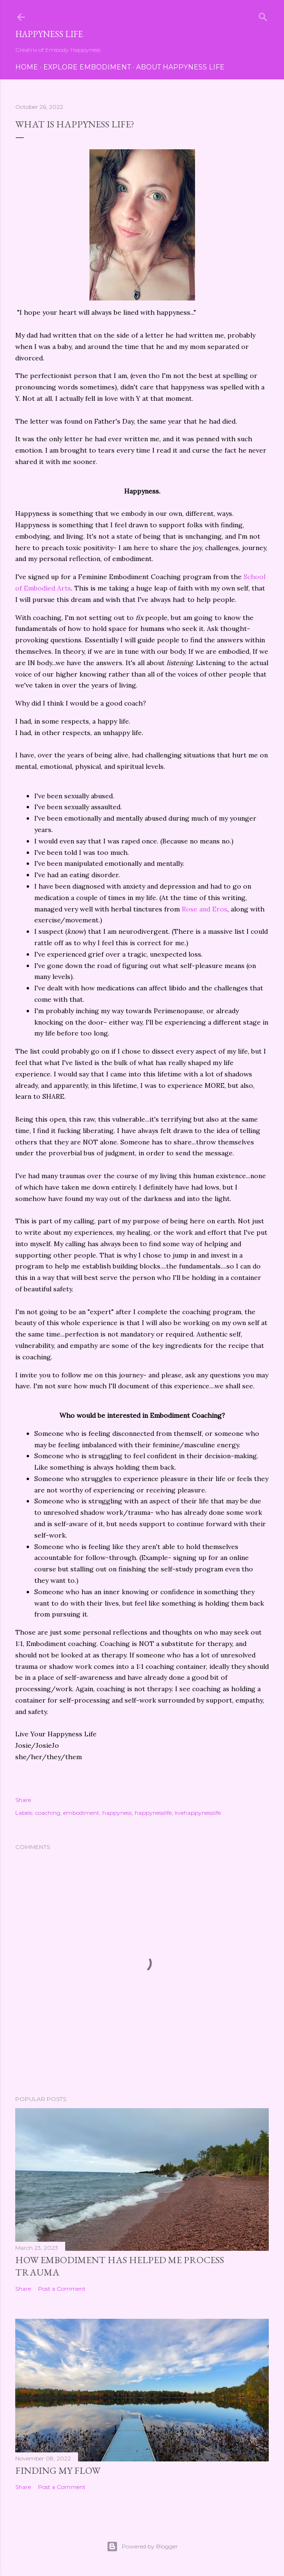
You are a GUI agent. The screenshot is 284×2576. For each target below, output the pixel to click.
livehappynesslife (198, 1812)
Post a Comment (62, 2288)
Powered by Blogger (142, 2546)
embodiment (81, 1812)
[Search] (263, 15)
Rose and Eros (204, 909)
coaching (47, 1812)
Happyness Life (49, 34)
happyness (117, 1812)
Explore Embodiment (87, 67)
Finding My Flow (57, 2470)
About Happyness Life (180, 67)
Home (26, 67)
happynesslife (153, 1812)
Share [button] (23, 1799)
